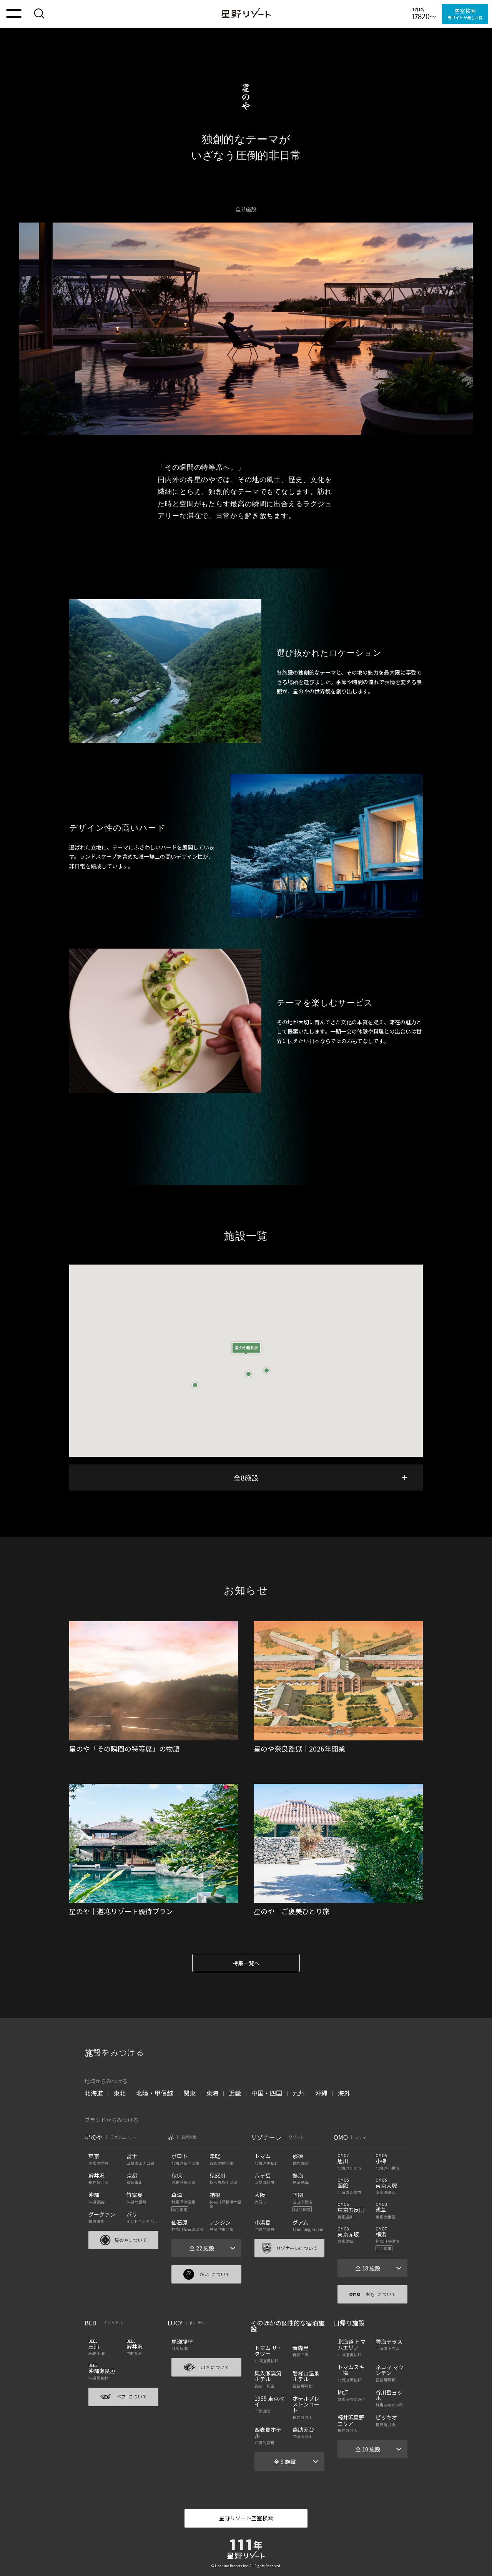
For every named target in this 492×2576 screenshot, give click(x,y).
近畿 (235, 2092)
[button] (245, 1356)
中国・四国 (266, 2092)
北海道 (94, 2092)
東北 (119, 2092)
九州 (299, 2092)
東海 (212, 2092)
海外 (344, 2092)
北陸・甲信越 (154, 2092)
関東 (189, 2092)
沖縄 (321, 2092)
